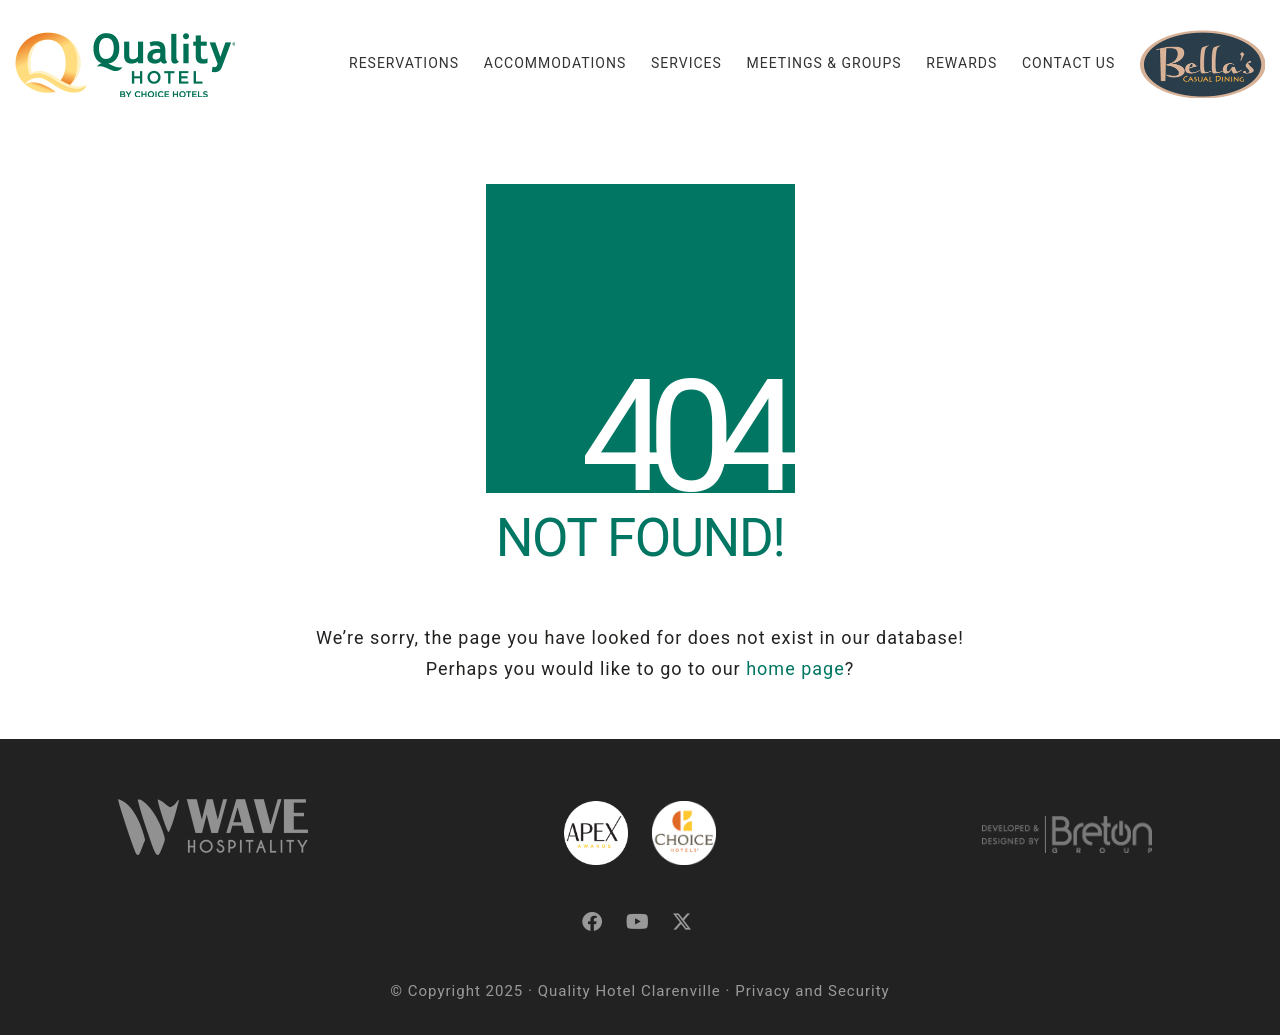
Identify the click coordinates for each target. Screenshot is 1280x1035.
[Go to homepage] (125, 64)
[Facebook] (592, 921)
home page (795, 668)
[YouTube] (637, 921)
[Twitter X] (682, 921)
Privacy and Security (812, 991)
